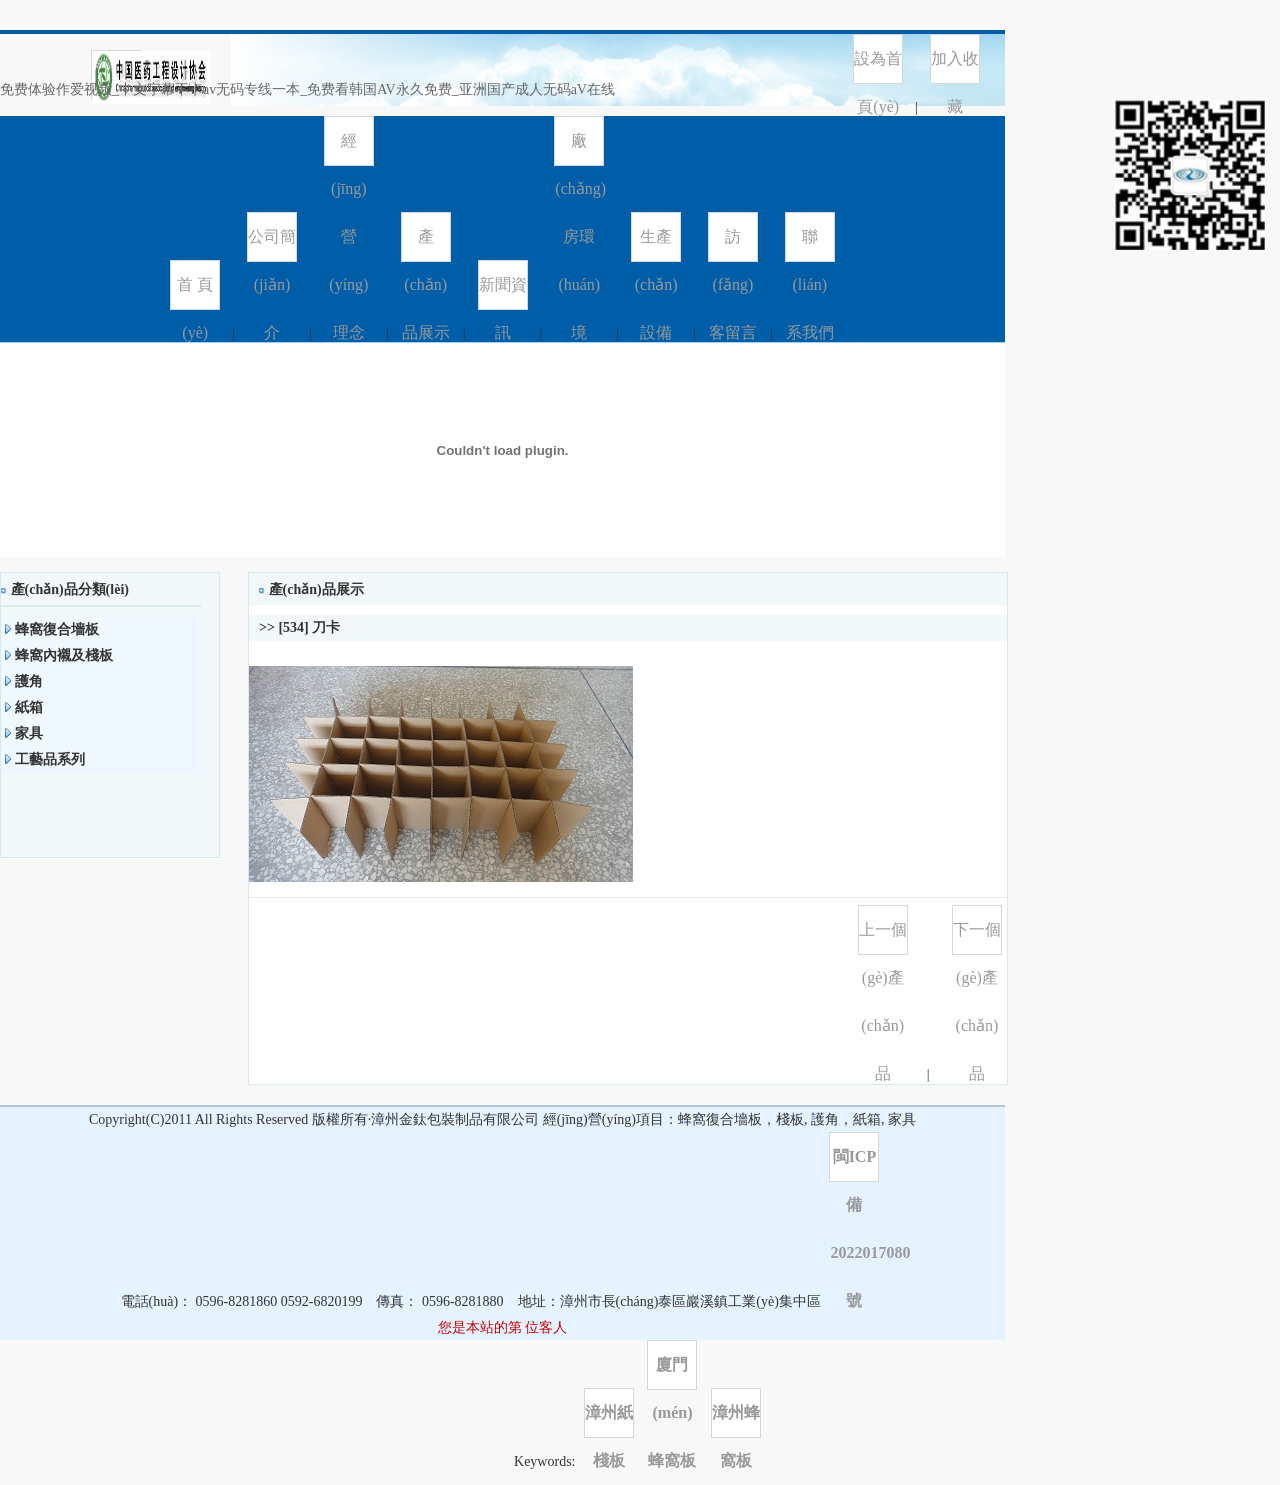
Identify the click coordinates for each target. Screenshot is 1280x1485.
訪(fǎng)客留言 (733, 245)
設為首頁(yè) (878, 67)
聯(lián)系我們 (810, 245)
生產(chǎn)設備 (656, 245)
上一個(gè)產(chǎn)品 (883, 938)
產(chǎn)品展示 (426, 245)
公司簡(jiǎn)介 (272, 245)
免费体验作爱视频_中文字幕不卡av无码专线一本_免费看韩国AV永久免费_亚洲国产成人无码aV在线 (307, 89)
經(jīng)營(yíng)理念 (348, 149)
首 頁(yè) (195, 293)
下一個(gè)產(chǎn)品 (977, 938)
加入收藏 (955, 67)
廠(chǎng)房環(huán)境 (579, 149)
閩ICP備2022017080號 (854, 1165)
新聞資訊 (503, 293)
